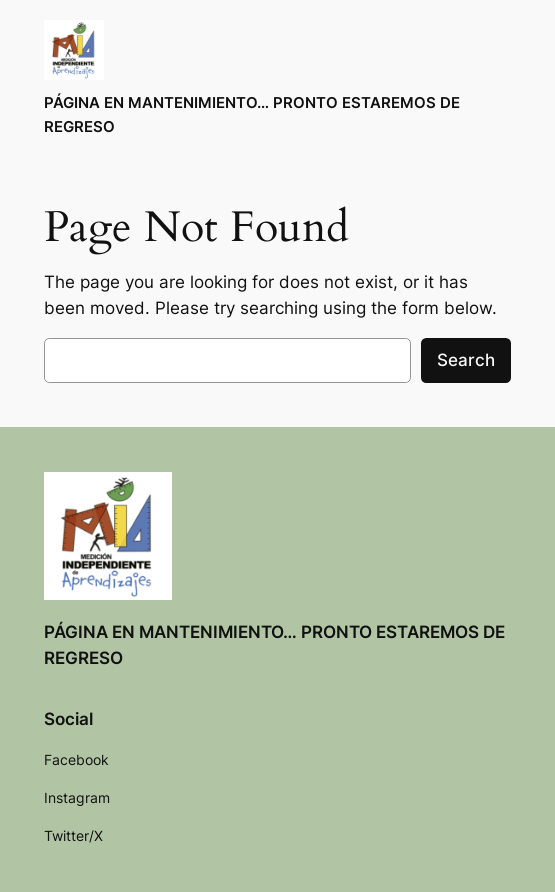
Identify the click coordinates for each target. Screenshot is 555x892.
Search (466, 360)
